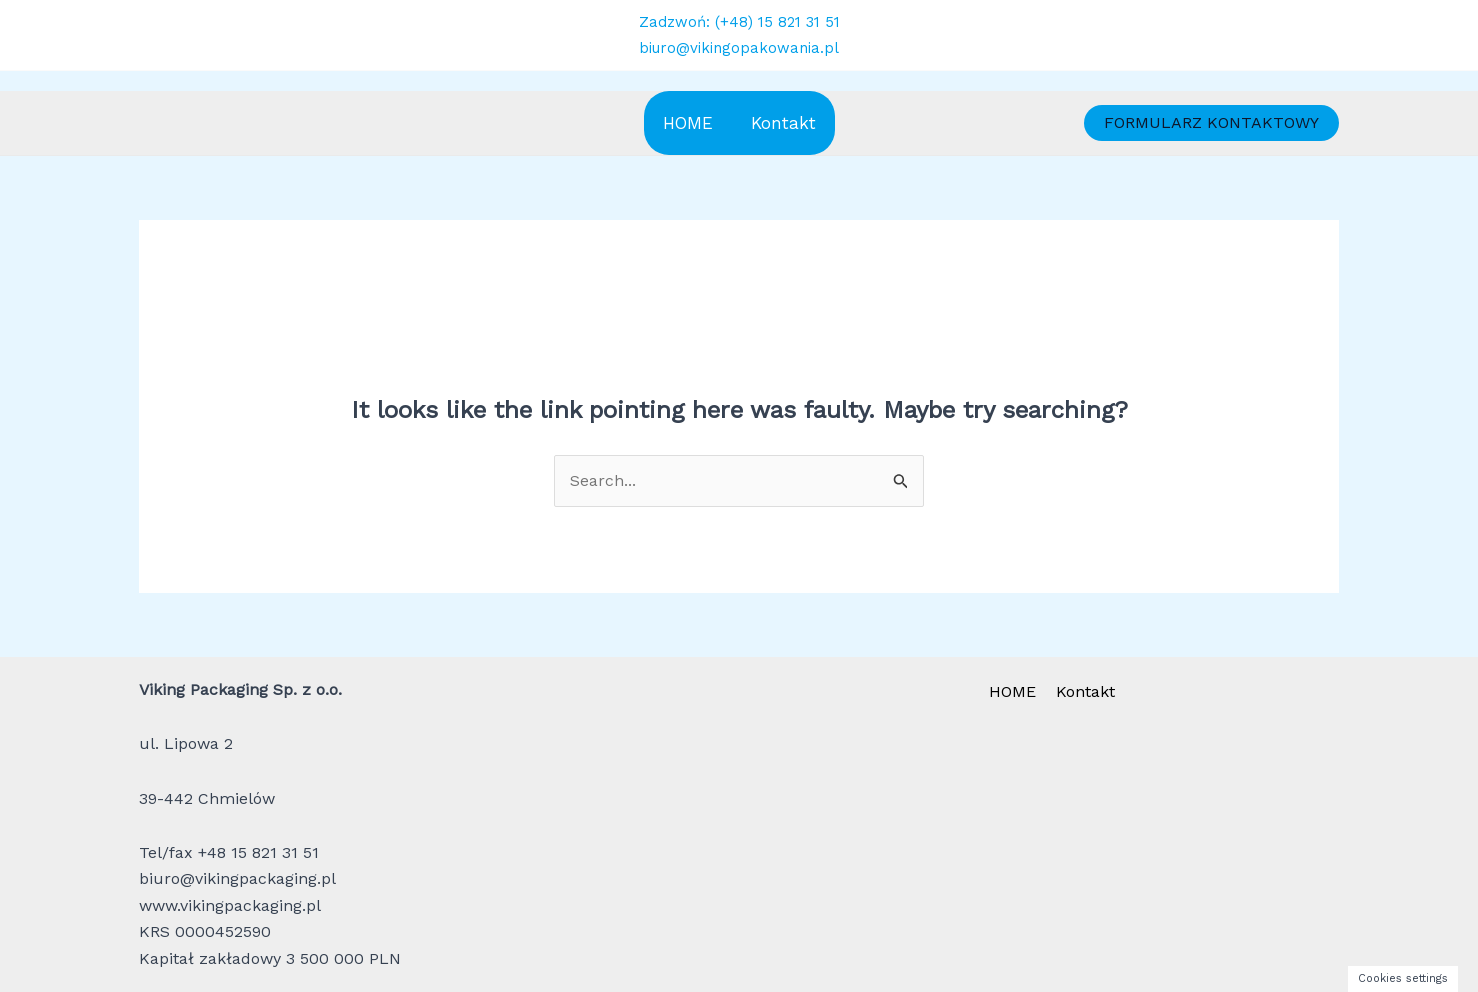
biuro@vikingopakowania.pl (739, 48)
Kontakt (783, 123)
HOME (688, 123)
